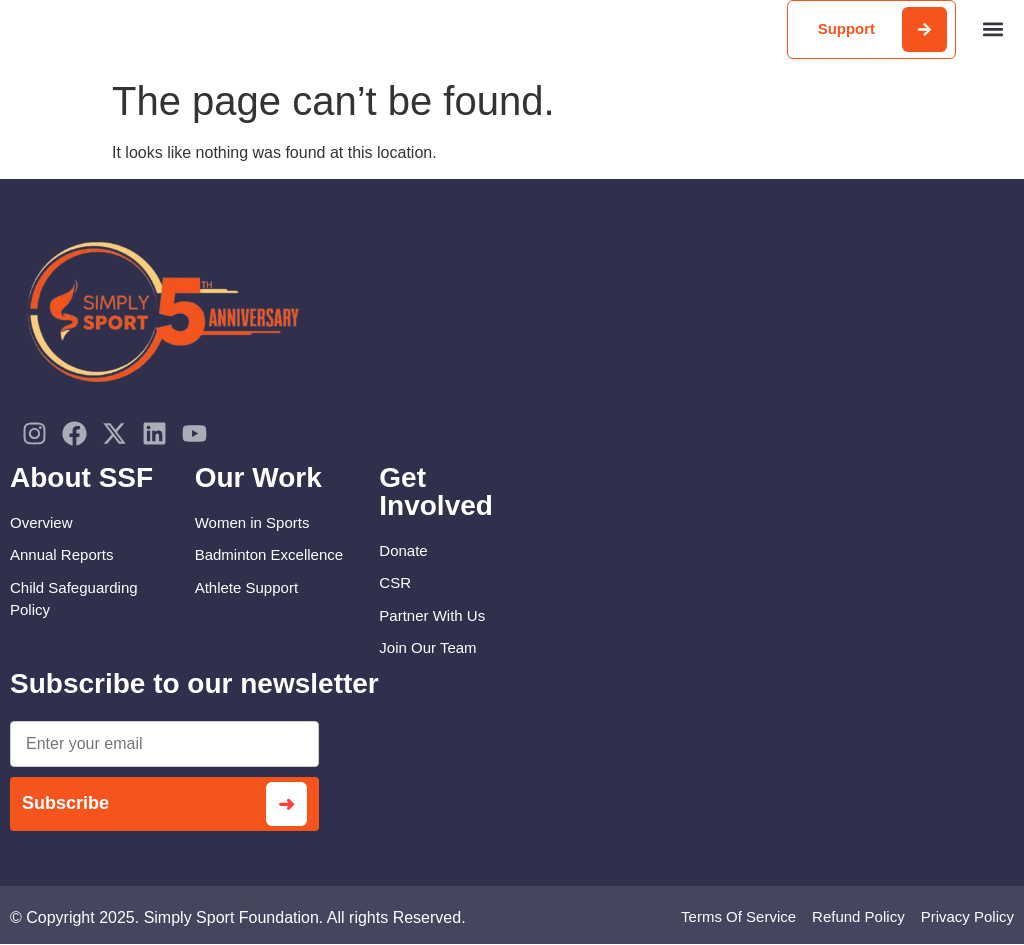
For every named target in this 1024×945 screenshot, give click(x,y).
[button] (992, 29)
